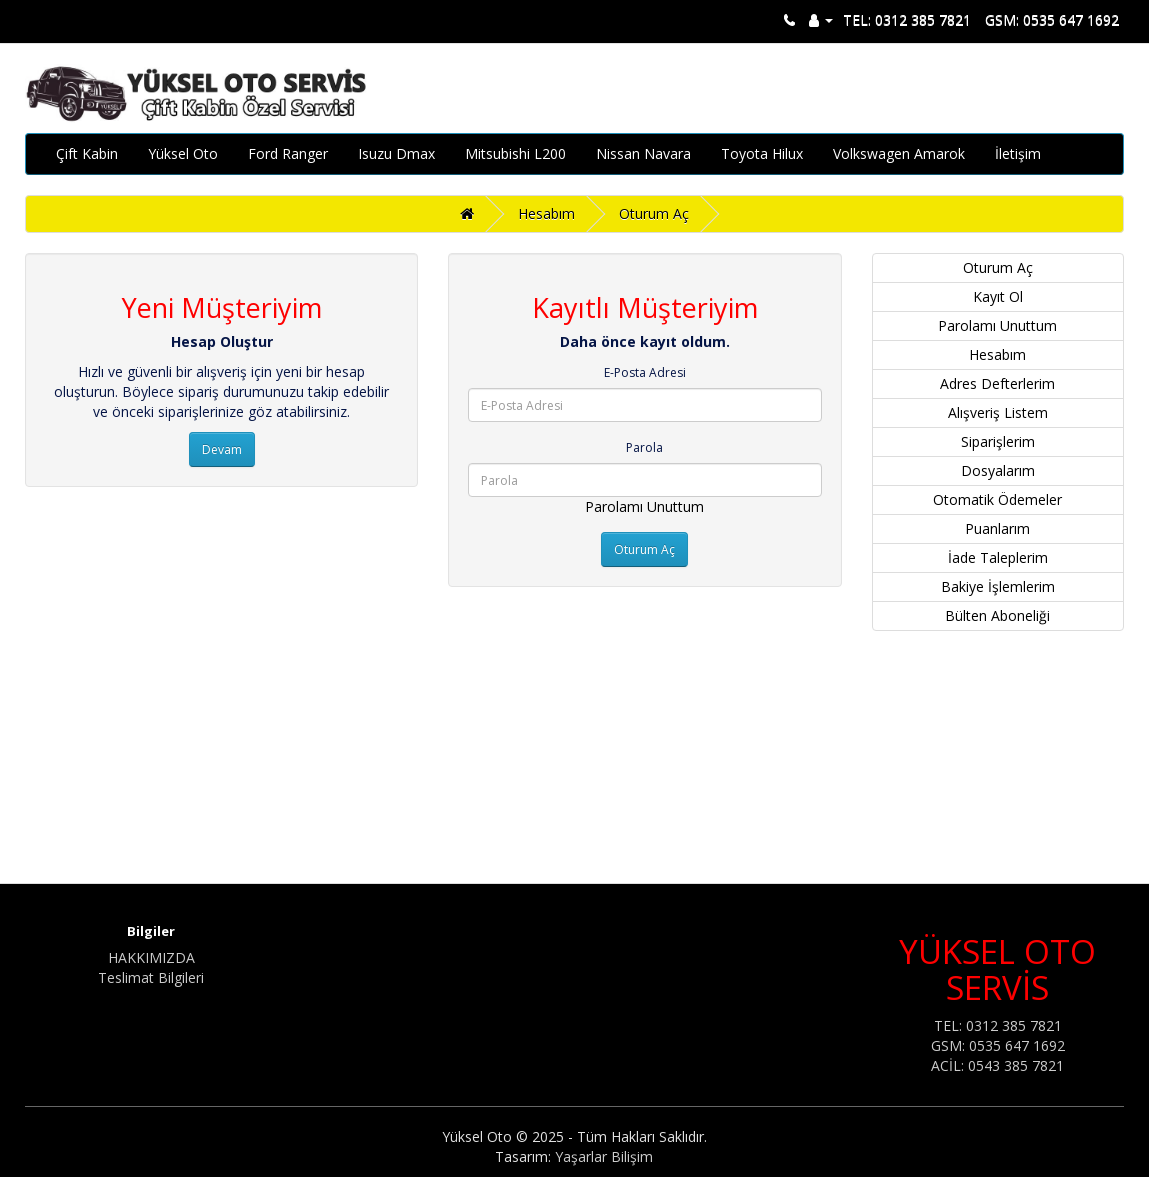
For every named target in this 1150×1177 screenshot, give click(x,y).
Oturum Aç (654, 213)
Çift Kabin (87, 153)
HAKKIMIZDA (151, 957)
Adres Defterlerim (997, 383)
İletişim (1018, 153)
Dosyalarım (998, 470)
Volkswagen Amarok (899, 153)
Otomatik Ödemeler (997, 499)
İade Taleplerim (998, 557)
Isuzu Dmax (396, 153)
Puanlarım (997, 528)
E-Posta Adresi (645, 372)
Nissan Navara (643, 153)
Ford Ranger (288, 153)
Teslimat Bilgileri (151, 977)
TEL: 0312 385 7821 (907, 19)
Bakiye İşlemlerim (998, 586)
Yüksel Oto (183, 153)
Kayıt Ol (998, 296)
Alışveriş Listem (998, 412)
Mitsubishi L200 (515, 153)
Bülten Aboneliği (997, 615)
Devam (222, 449)
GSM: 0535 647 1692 (1052, 19)
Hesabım (546, 213)
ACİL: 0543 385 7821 (997, 1065)
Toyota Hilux (762, 153)
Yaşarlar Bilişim (604, 1156)
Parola (644, 447)
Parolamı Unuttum (644, 506)
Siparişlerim (998, 441)
